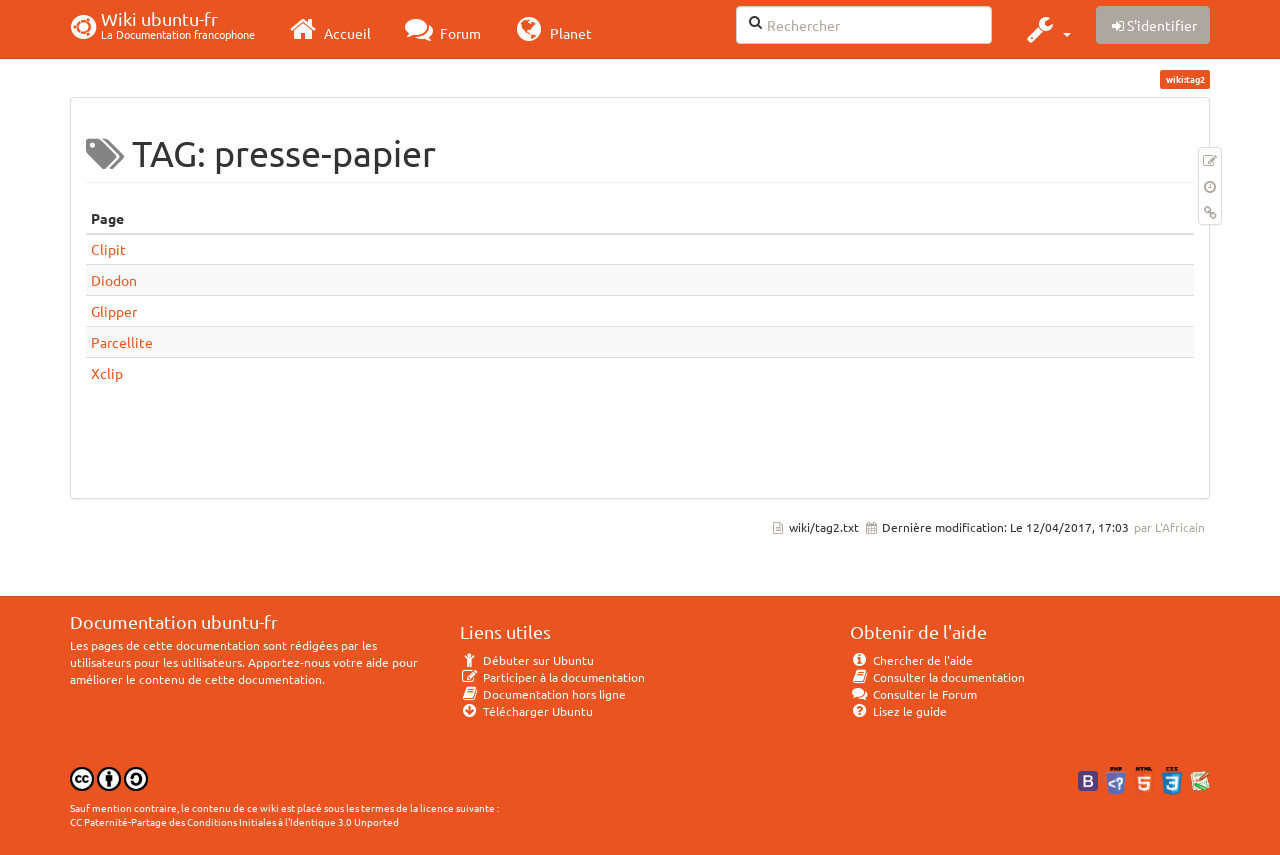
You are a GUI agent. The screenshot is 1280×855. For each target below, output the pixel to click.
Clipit (108, 249)
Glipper (114, 311)
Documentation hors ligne (543, 694)
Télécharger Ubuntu (526, 711)
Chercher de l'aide (911, 660)
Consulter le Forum (913, 694)
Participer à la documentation (552, 677)
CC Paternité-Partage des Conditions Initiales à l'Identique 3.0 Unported (234, 821)
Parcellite (122, 342)
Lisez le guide (898, 711)
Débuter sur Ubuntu (527, 660)
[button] (1046, 29)
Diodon (114, 280)
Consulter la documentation (937, 677)
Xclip (107, 373)
